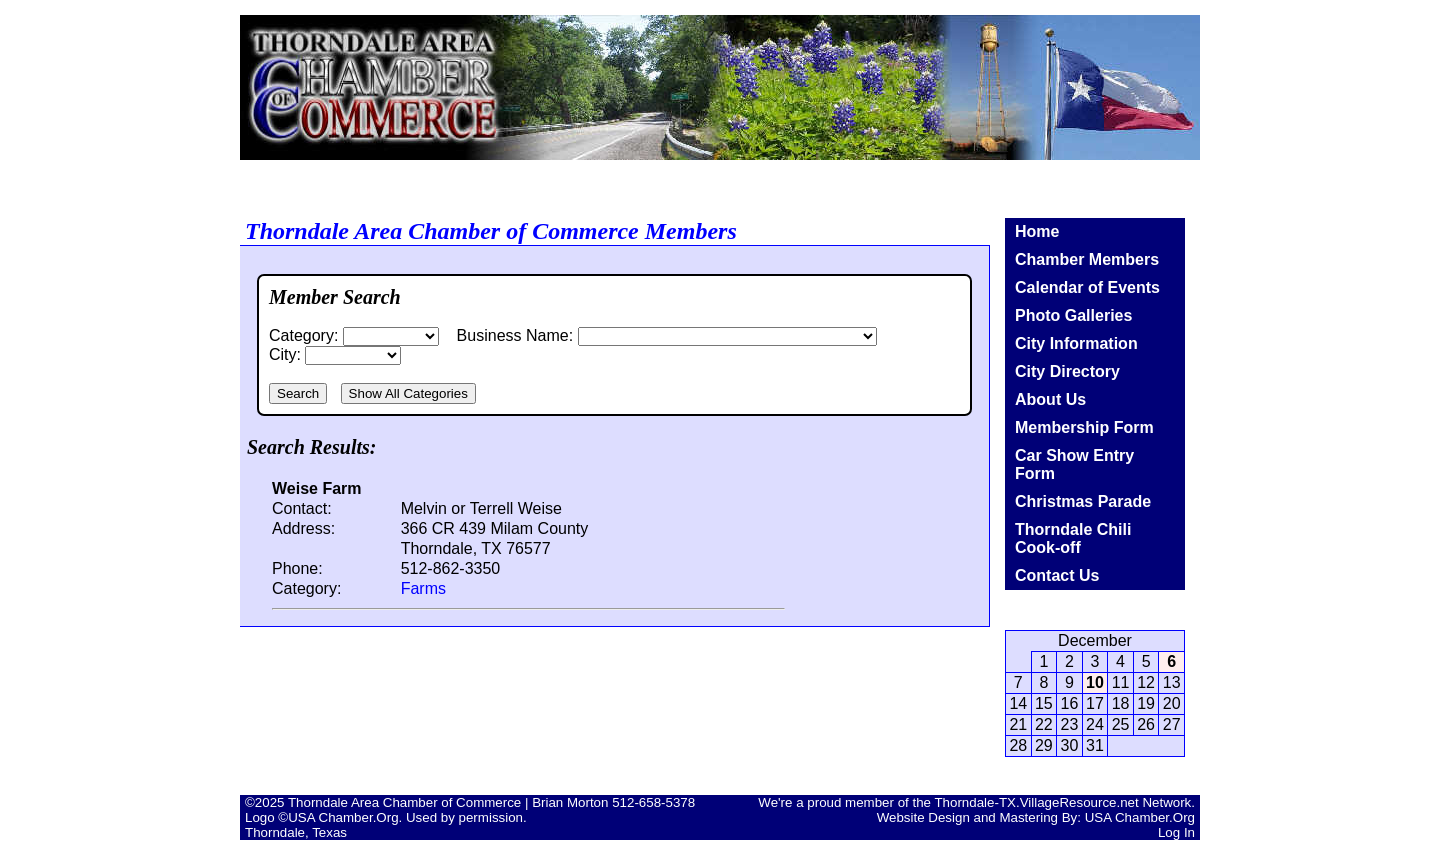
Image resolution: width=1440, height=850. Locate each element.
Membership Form (1084, 427)
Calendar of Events (1087, 287)
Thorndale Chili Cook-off (1073, 538)
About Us (1050, 399)
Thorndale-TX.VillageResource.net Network (1062, 802)
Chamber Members (1087, 259)
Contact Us (1057, 575)
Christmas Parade (1083, 501)
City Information (1076, 343)
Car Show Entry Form (1074, 464)
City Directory (1067, 371)
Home (1037, 231)
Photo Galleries (1073, 315)
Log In (1176, 832)
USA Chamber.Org (1140, 817)
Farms (423, 588)
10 (1095, 682)
